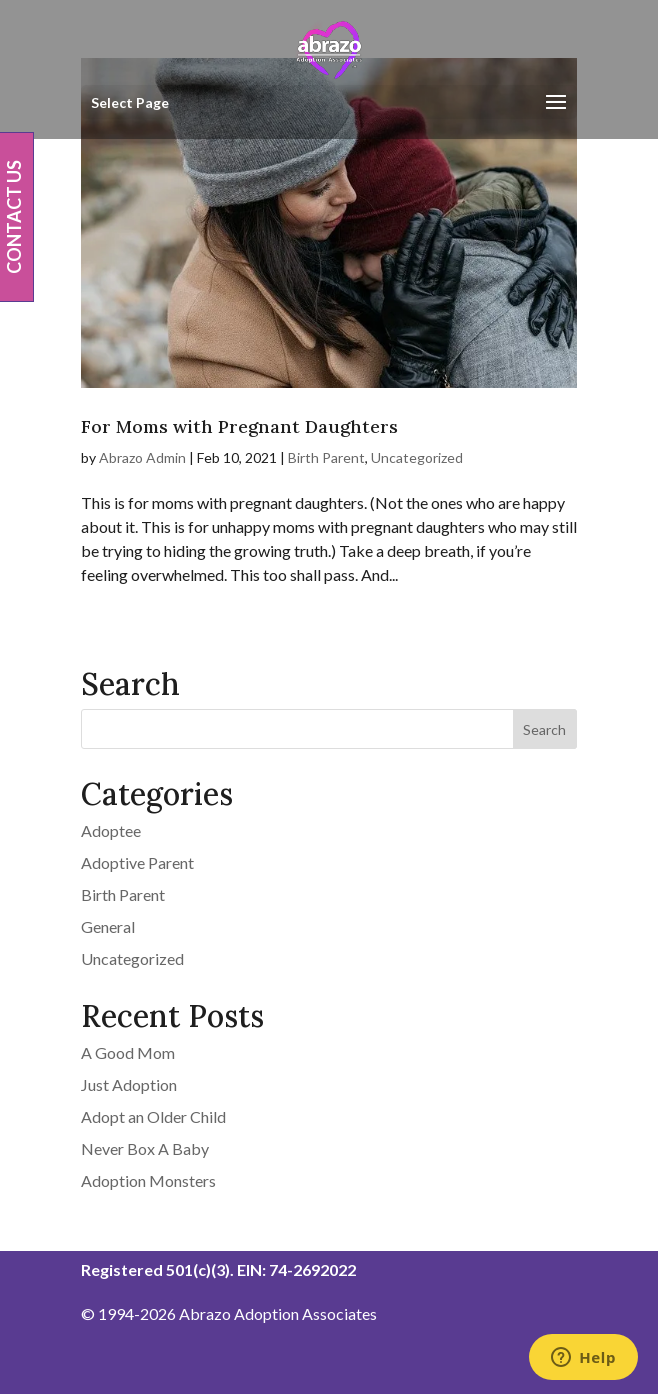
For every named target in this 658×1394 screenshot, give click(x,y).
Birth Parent (326, 457)
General (108, 926)
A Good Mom (128, 1052)
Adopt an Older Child (153, 1116)
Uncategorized (417, 457)
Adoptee (111, 830)
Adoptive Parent (137, 862)
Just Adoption (129, 1084)
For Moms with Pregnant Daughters (239, 426)
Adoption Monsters (148, 1180)
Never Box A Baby (145, 1148)
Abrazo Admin (142, 457)
